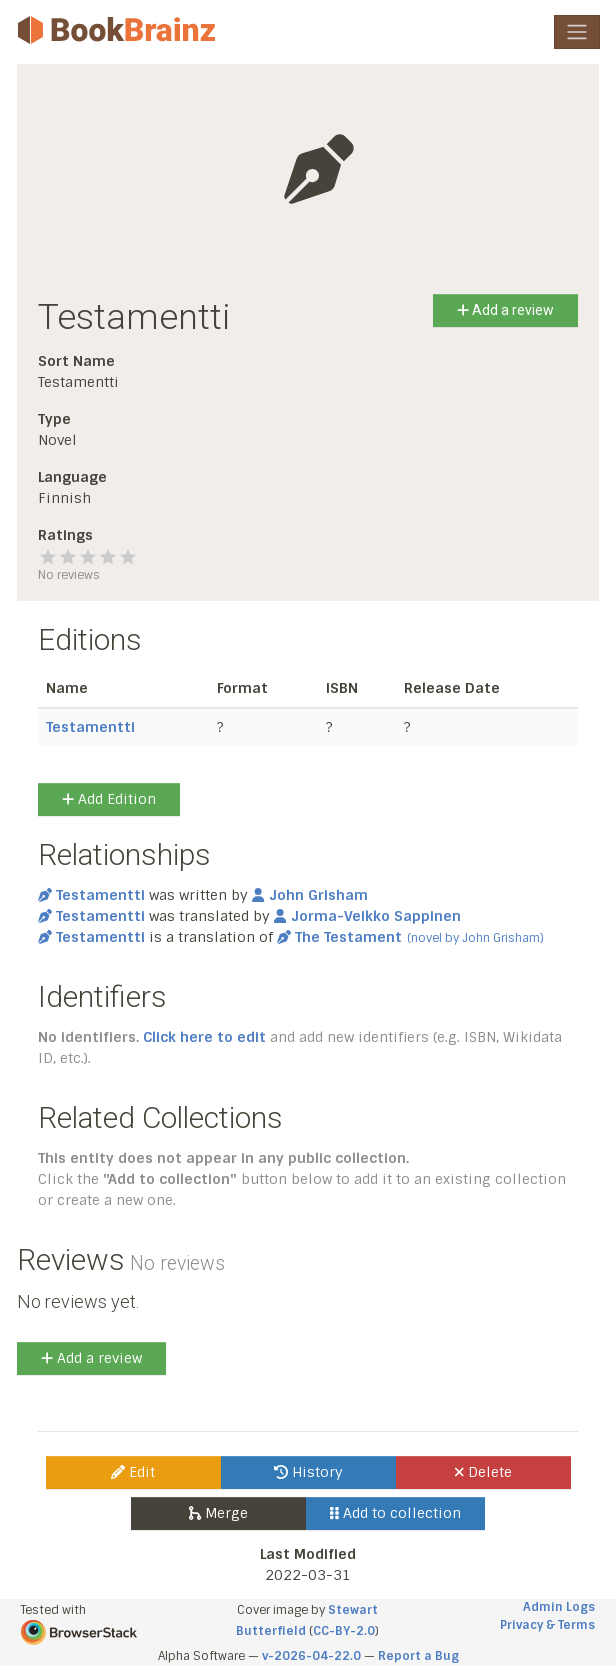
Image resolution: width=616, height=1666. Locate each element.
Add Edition (109, 799)
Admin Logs (559, 1607)
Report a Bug (418, 1656)
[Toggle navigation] (577, 32)
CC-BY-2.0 (344, 1631)
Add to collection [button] (395, 1513)
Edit (133, 1472)
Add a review (505, 310)
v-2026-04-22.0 (311, 1656)
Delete (483, 1472)
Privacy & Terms (547, 1625)
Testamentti (90, 727)
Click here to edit (204, 1037)
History (308, 1472)
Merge (218, 1513)
